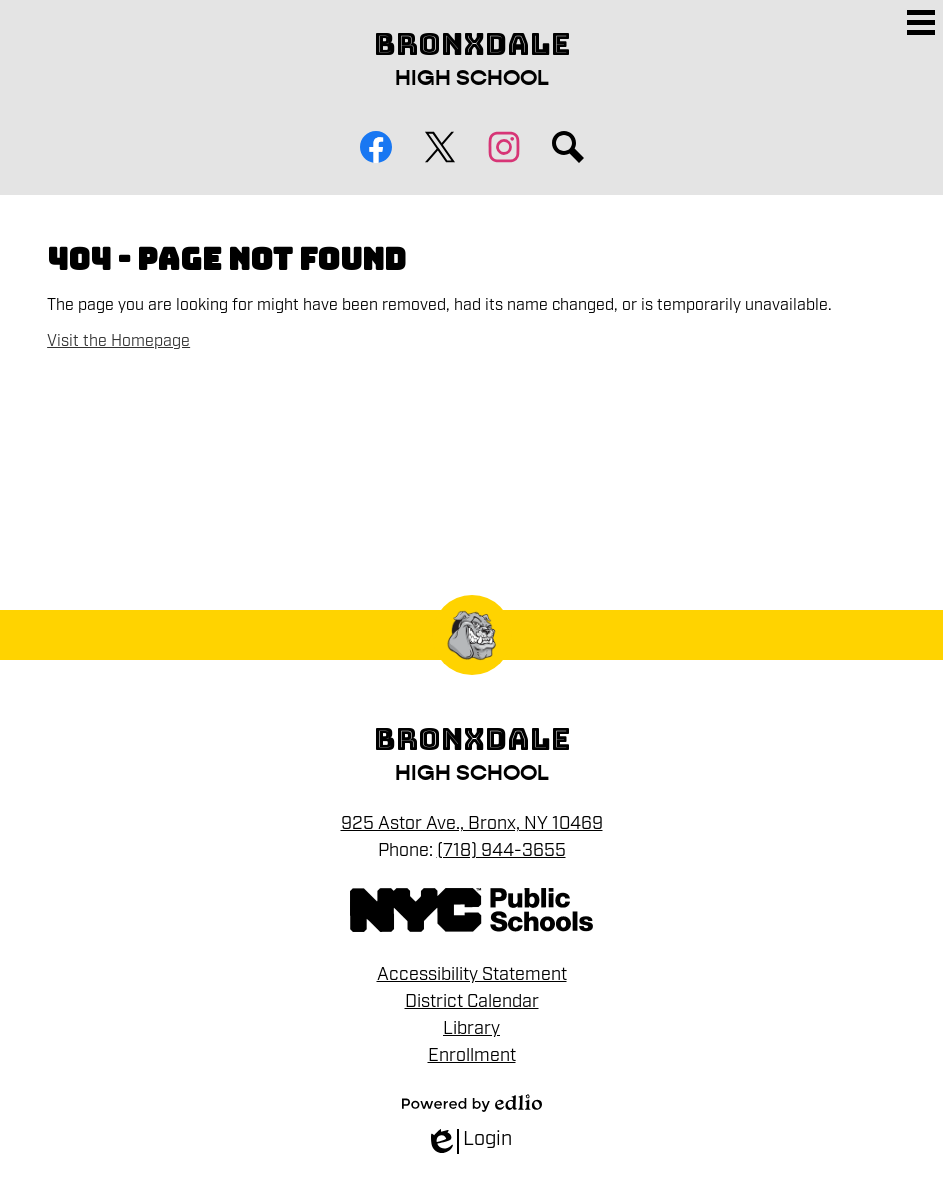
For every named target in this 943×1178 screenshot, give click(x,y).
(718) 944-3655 (501, 850)
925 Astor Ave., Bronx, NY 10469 (472, 823)
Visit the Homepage (118, 341)
